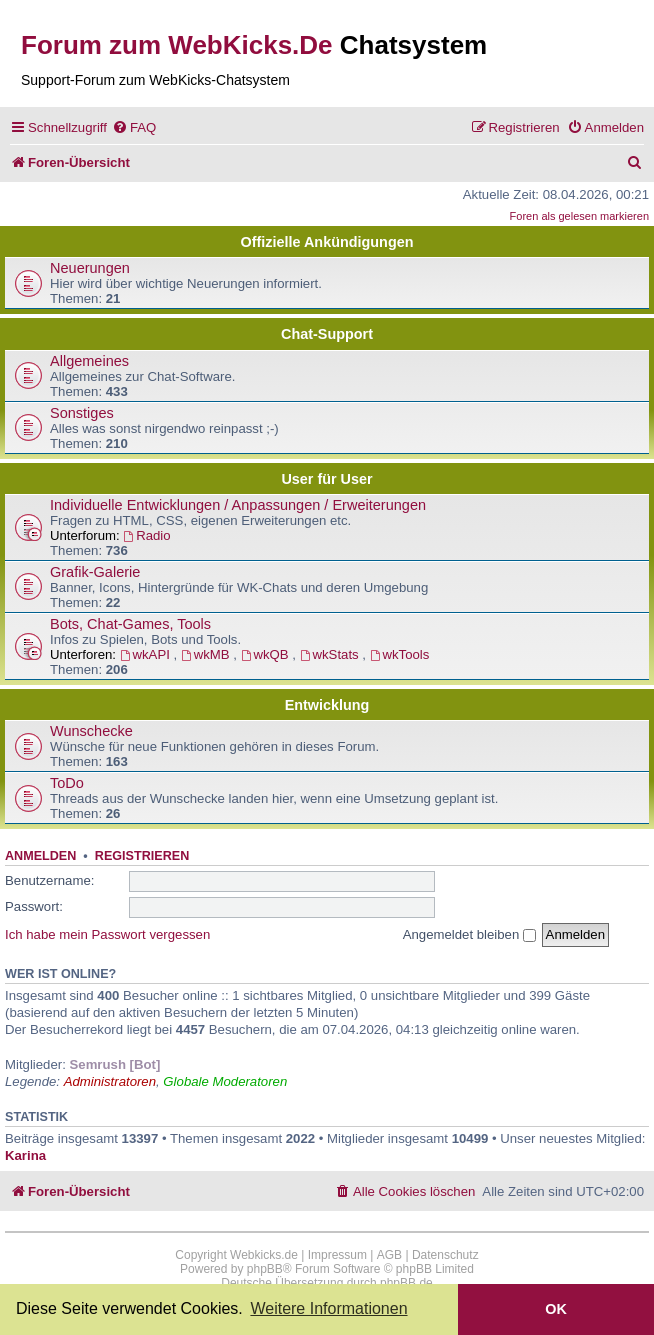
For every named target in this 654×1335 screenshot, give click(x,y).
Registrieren (142, 856)
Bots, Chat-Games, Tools (130, 624)
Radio (146, 535)
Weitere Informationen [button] (328, 1308)
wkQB (267, 654)
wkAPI (147, 654)
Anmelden (40, 856)
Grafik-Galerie (95, 572)
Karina (25, 1155)
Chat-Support (327, 334)
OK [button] (556, 1309)
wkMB (207, 654)
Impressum (337, 1255)
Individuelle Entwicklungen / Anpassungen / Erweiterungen (238, 505)
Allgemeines (89, 361)
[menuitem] (134, 127)
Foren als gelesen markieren (579, 216)
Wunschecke (91, 731)
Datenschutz (445, 1255)
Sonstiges (82, 413)
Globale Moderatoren (225, 1081)
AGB (389, 1255)
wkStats (331, 654)
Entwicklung (327, 705)
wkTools (400, 654)
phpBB (265, 1269)
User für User (326, 479)
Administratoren (110, 1081)
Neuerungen (90, 268)
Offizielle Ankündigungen (327, 242)
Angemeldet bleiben (469, 934)
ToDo (67, 783)
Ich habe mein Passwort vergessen (107, 934)
